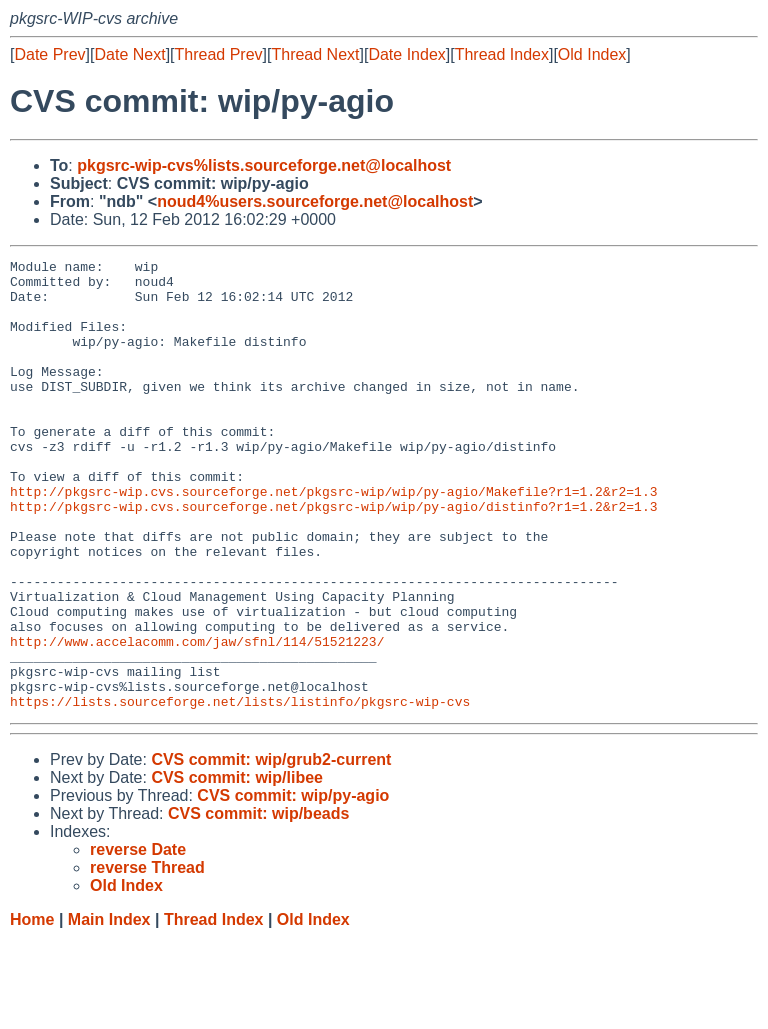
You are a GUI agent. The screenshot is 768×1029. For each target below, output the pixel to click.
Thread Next (315, 54)
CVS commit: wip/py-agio (293, 885)
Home (32, 1009)
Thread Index (502, 54)
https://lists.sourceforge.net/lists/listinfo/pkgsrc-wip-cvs (240, 791)
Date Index (406, 54)
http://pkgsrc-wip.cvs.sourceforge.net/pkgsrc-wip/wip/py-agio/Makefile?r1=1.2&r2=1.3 (333, 539)
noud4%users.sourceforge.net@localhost (315, 201)
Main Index (109, 1009)
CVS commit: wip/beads (258, 903)
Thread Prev (219, 54)
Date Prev (49, 54)
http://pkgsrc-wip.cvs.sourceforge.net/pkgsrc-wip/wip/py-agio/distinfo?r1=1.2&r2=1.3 (333, 557)
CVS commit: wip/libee (237, 867)
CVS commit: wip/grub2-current (271, 849)
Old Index (592, 54)
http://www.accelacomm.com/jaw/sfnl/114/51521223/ (197, 719)
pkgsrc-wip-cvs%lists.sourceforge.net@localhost (264, 165)
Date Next (129, 54)
